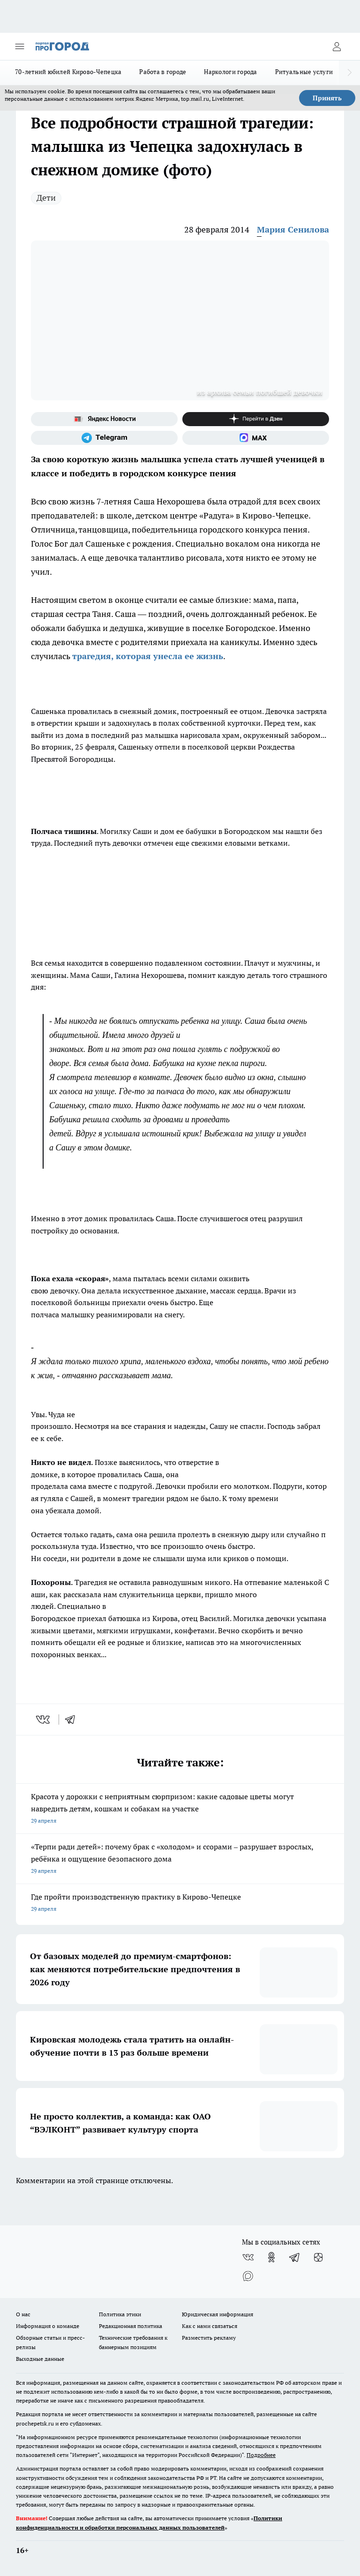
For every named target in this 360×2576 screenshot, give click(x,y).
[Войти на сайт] (336, 46)
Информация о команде (47, 2325)
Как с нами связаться (209, 2325)
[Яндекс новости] (104, 419)
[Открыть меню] (19, 46)
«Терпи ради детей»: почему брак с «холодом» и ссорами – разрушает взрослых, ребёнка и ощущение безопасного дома (180, 1859)
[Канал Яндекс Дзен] (255, 419)
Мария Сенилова (293, 229)
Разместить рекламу (209, 2337)
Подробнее (261, 2454)
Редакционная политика (130, 2325)
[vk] (44, 1719)
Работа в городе (162, 72)
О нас (23, 2314)
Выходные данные (40, 2358)
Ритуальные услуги (304, 72)
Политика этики (120, 2314)
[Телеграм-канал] (104, 438)
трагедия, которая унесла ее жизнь (147, 656)
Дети (46, 197)
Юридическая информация (217, 2314)
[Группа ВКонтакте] (248, 2257)
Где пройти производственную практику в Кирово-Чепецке (180, 1903)
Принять (327, 98)
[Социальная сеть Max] (255, 438)
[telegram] (73, 1719)
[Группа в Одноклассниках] (271, 2257)
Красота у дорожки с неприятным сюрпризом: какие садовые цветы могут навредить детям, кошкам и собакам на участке (180, 1809)
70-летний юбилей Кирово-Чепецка (68, 72)
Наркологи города (230, 72)
